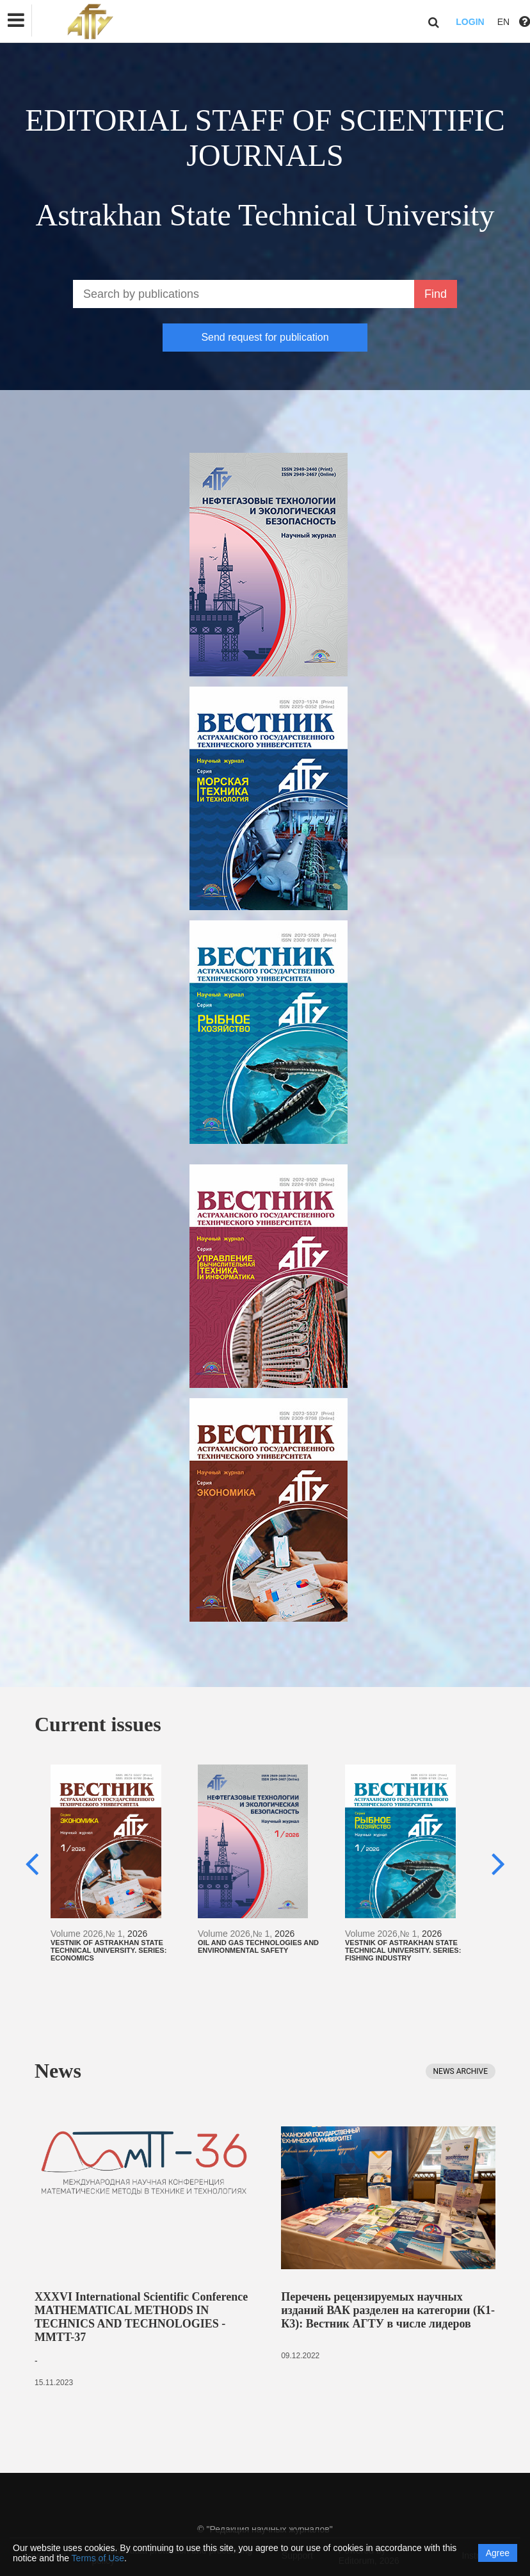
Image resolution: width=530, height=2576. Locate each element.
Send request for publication (264, 337)
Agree (498, 2553)
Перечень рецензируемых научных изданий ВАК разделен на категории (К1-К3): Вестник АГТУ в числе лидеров (388, 2310)
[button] (16, 20)
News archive (460, 2071)
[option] (118, 1863)
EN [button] (503, 22)
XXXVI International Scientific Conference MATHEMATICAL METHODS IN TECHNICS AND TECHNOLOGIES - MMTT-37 (141, 2317)
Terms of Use (98, 2558)
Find (435, 294)
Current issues (98, 1724)
